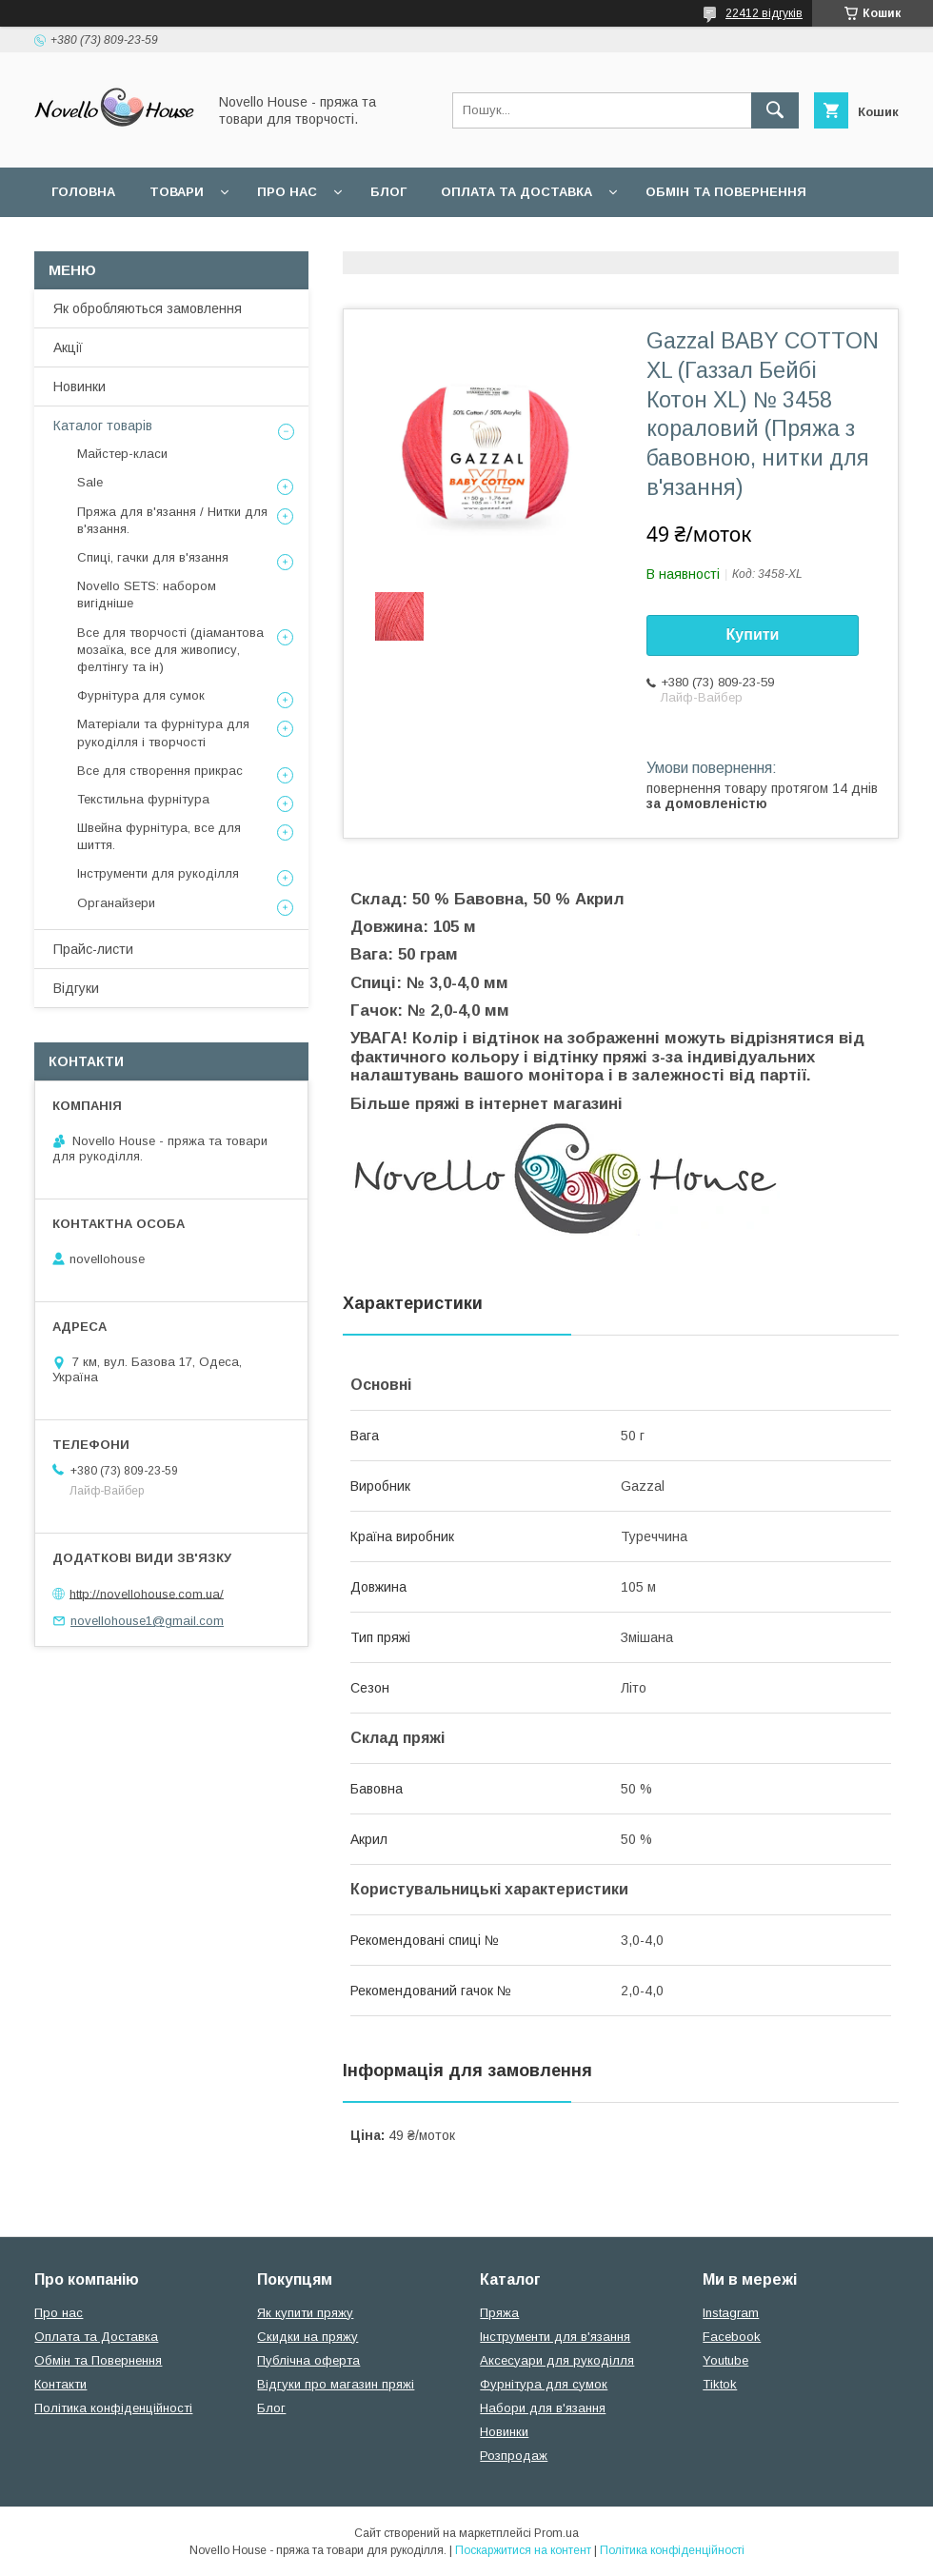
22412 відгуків (764, 13)
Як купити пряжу (305, 2313)
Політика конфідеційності (505, 241)
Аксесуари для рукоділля (557, 2360)
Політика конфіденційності (113, 2408)
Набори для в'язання (542, 2408)
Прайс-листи (93, 949)
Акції (68, 347)
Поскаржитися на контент (523, 2550)
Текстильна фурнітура (143, 799)
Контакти (60, 2384)
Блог (388, 192)
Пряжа (499, 2313)
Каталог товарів (102, 425)
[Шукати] (775, 110)
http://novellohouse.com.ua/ (146, 1593)
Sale (90, 482)
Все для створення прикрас (160, 770)
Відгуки (76, 988)
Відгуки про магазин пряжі (335, 2384)
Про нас (287, 192)
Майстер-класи (122, 453)
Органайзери (116, 903)
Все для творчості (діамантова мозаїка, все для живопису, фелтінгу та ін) (170, 649)
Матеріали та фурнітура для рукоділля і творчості (163, 732)
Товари (176, 192)
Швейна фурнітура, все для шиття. (159, 836)
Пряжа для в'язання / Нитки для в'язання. (172, 520)
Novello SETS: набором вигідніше (146, 594)
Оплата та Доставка (516, 192)
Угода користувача (299, 241)
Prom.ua (556, 2533)
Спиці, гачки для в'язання (152, 557)
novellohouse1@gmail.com (147, 1621)
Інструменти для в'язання (555, 2336)
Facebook (732, 2336)
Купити (753, 634)
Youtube (725, 2360)
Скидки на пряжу (307, 2336)
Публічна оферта (308, 2360)
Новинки (79, 386)
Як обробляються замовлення (147, 308)
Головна (83, 192)
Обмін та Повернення (98, 2360)
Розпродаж (513, 2455)
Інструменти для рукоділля (158, 873)
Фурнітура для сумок (141, 695)
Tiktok (720, 2384)
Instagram (731, 2313)
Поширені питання (122, 241)
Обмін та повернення (725, 192)
